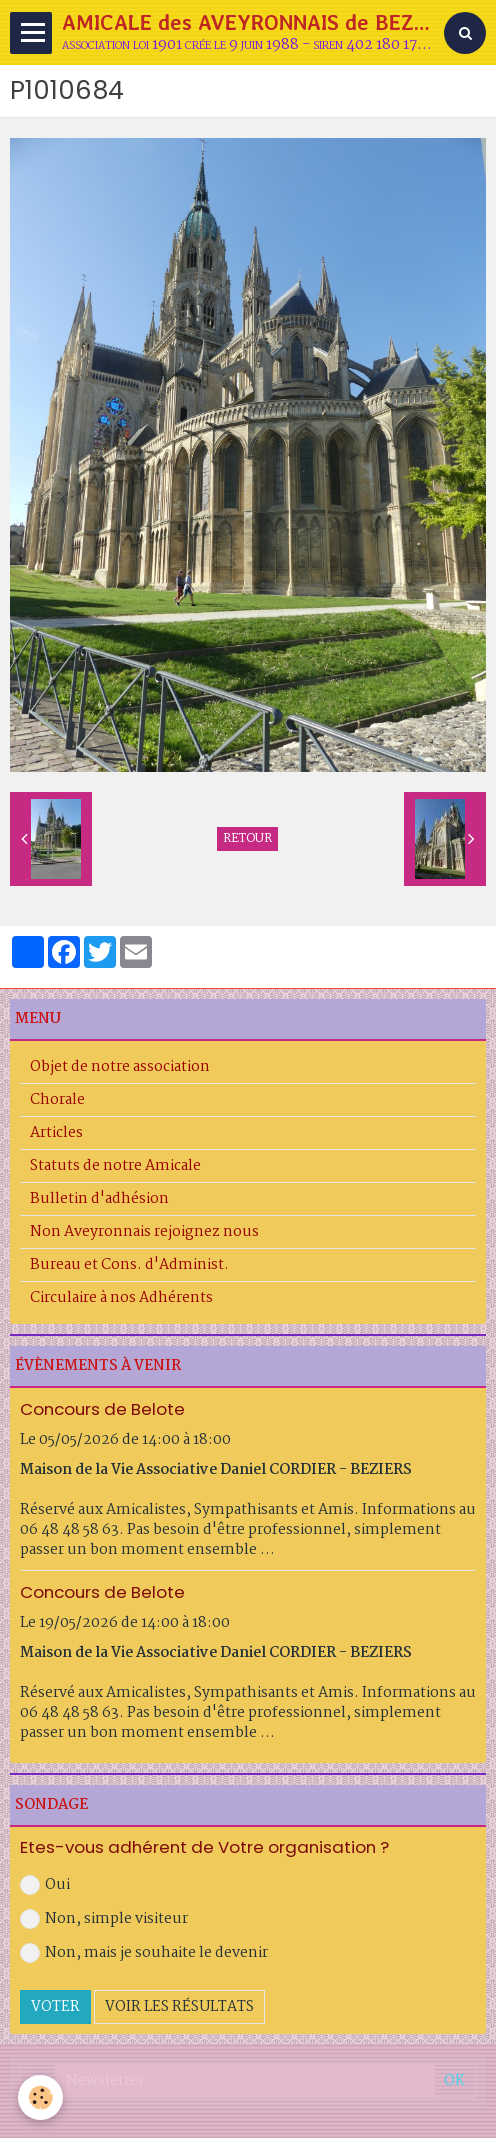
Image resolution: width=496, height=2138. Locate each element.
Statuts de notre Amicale (115, 1166)
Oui (45, 1885)
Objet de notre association (120, 1067)
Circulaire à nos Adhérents (121, 1298)
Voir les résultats (179, 2007)
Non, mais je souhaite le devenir (144, 1953)
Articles (56, 1133)
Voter (55, 2007)
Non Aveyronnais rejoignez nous (144, 1232)
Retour (247, 839)
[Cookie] (40, 2097)
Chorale (57, 1100)
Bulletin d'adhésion (99, 1199)
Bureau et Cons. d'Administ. (129, 1265)
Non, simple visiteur (104, 1919)
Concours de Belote (102, 1409)
